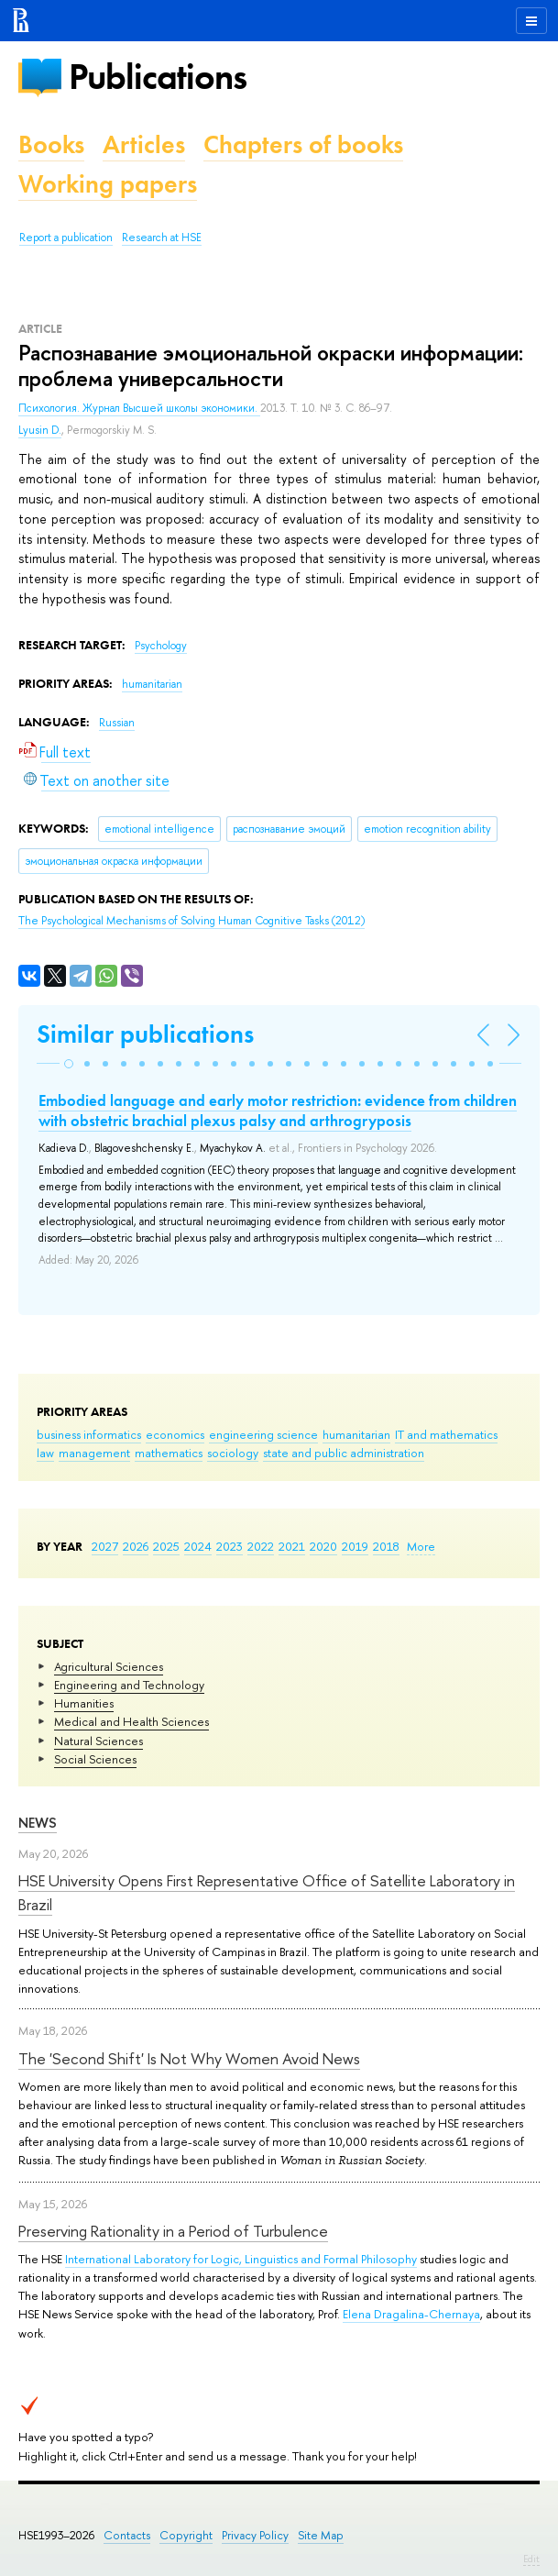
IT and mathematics (446, 1434)
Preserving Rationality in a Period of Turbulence (173, 2230)
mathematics (168, 1452)
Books (51, 144)
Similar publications (145, 1034)
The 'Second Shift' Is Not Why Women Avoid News (189, 2058)
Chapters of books (303, 144)
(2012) (191, 920)
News (37, 1822)
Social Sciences (95, 1759)
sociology (232, 1452)
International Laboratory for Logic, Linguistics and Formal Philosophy (241, 2258)
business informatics (89, 1434)
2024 (198, 1546)
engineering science (263, 1434)
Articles (144, 144)
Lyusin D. (39, 430)
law (45, 1452)
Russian (117, 722)
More (421, 1546)
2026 (135, 1546)
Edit (531, 2558)
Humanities (84, 1703)
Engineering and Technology (129, 1684)
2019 (355, 1546)
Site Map (321, 2535)
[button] (69, 1064)
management (94, 1452)
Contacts (127, 2535)
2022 (260, 1546)
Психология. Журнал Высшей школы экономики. (139, 408)
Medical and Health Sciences (131, 1721)
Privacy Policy (255, 2535)
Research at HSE (162, 237)
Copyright (186, 2535)
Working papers (107, 184)
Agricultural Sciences (108, 1666)
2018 (386, 1546)
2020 (323, 1546)
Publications (157, 76)
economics (175, 1434)
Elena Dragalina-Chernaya (411, 2313)
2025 (166, 1546)
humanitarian (356, 1434)
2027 (105, 1546)
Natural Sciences (98, 1740)
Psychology (161, 645)
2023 (229, 1546)
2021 (292, 1546)
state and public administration (343, 1452)
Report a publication (66, 237)
